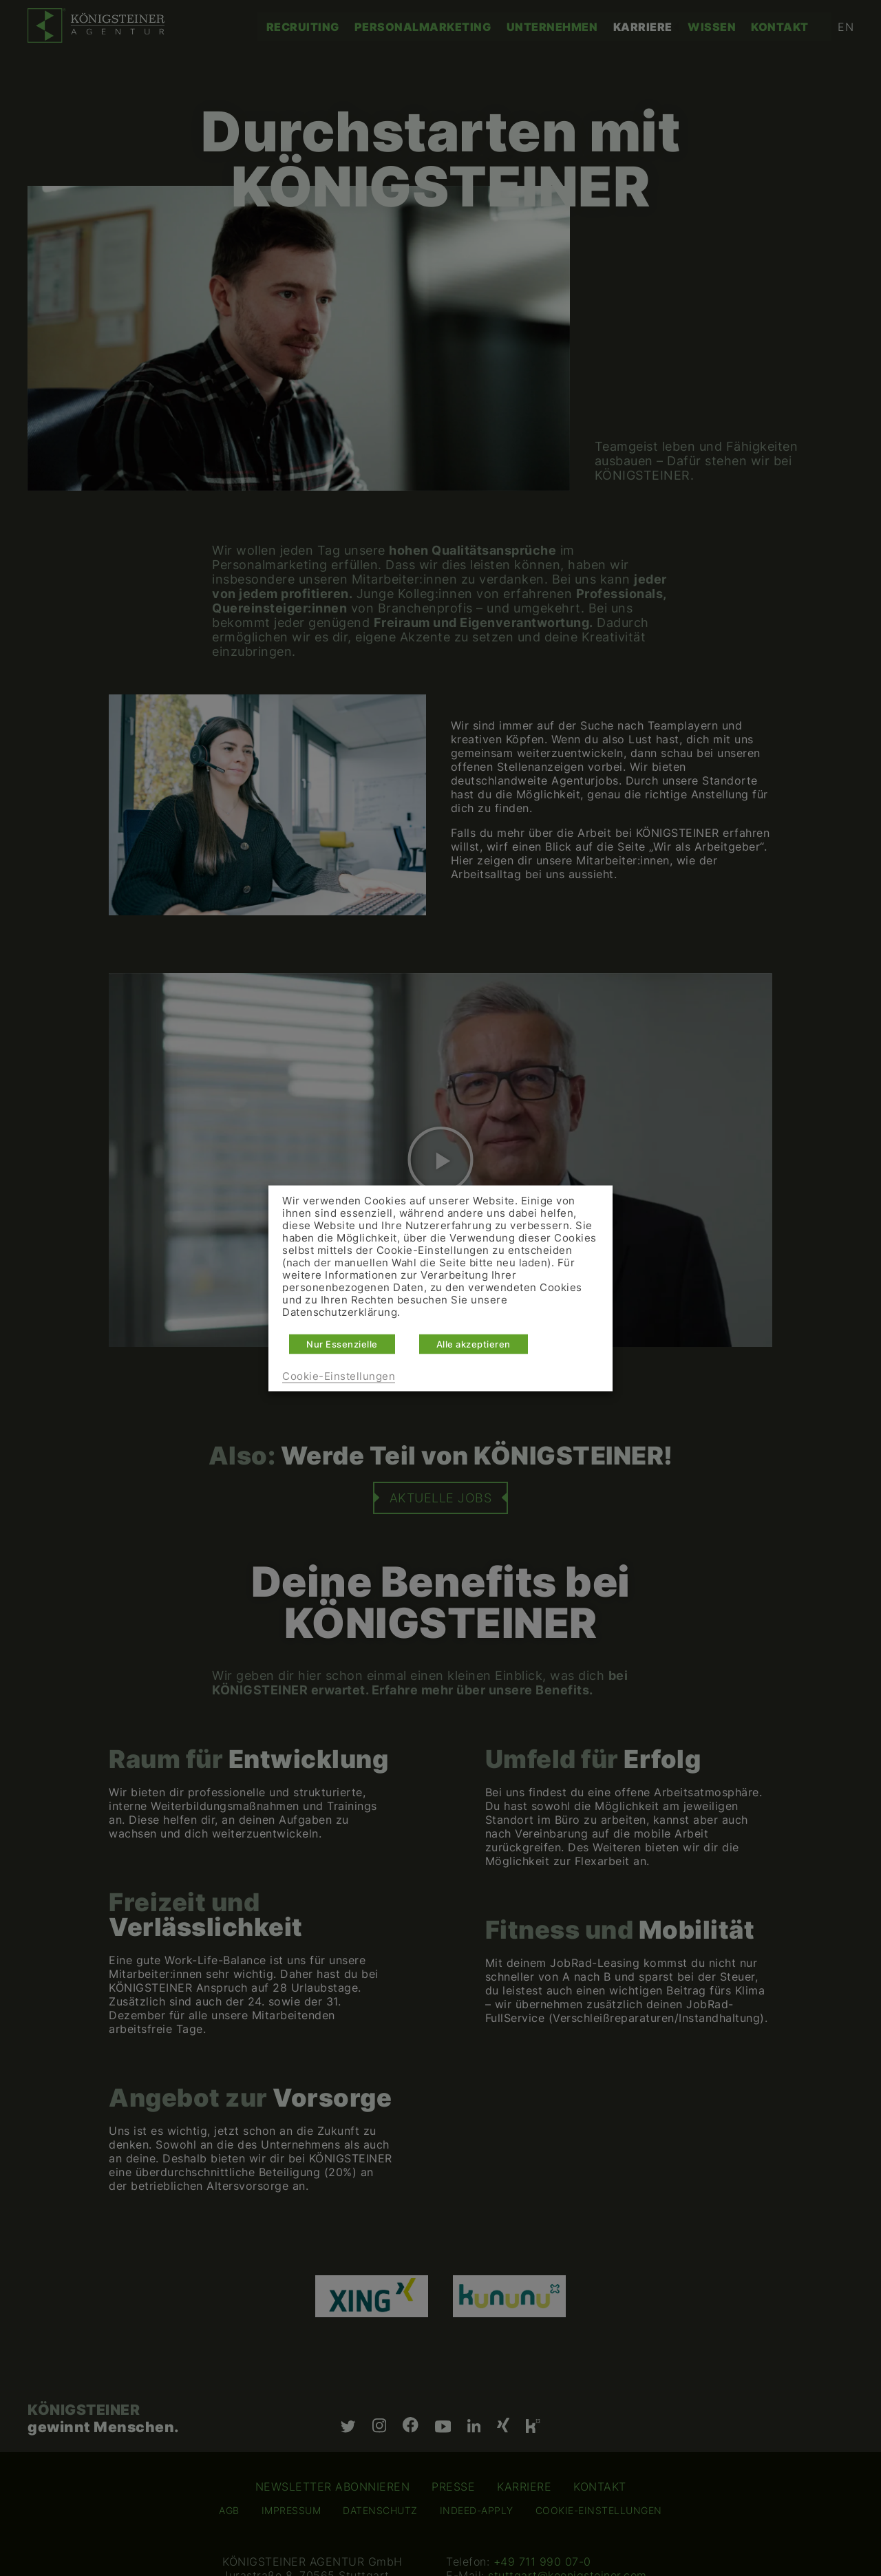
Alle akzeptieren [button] (473, 1343)
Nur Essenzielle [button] (342, 1343)
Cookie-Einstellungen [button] (338, 1376)
